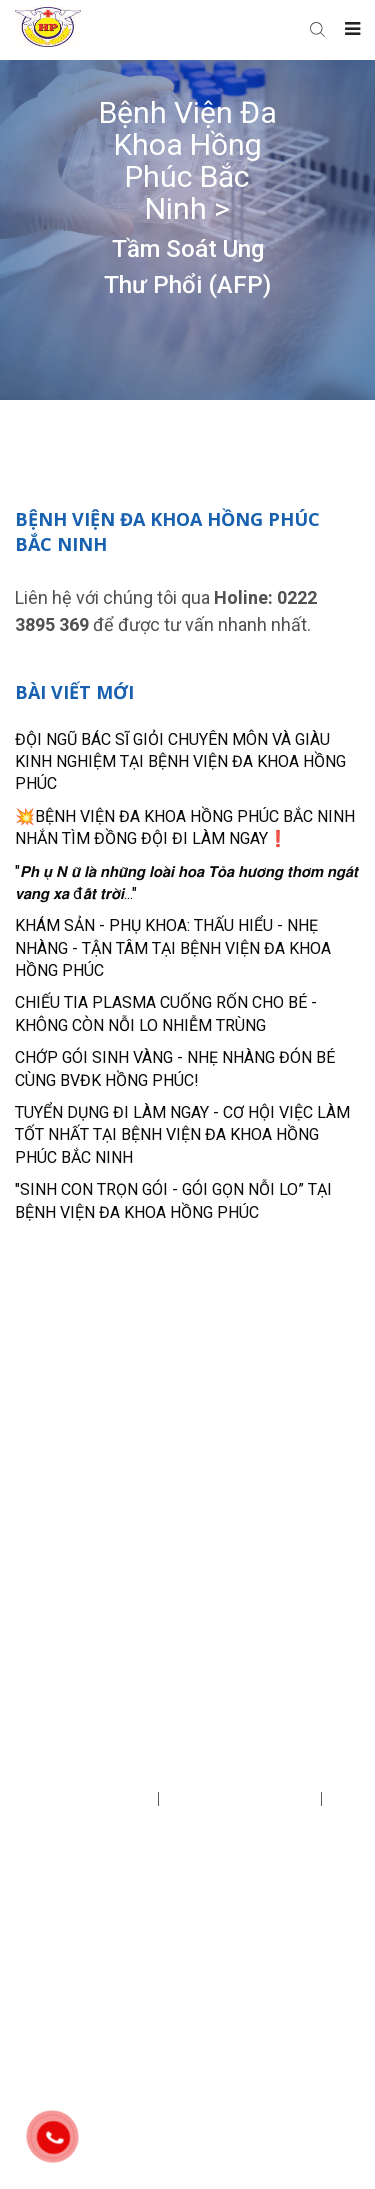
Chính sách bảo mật (242, 1799)
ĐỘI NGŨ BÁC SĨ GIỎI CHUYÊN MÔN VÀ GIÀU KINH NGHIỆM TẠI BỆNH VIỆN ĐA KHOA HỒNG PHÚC (180, 762)
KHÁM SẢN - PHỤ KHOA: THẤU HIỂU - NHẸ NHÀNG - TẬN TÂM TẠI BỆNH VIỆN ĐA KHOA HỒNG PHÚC (173, 948)
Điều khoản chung (86, 1799)
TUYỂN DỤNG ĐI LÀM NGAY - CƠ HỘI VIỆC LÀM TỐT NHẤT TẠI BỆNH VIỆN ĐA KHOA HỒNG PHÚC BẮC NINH (182, 1135)
